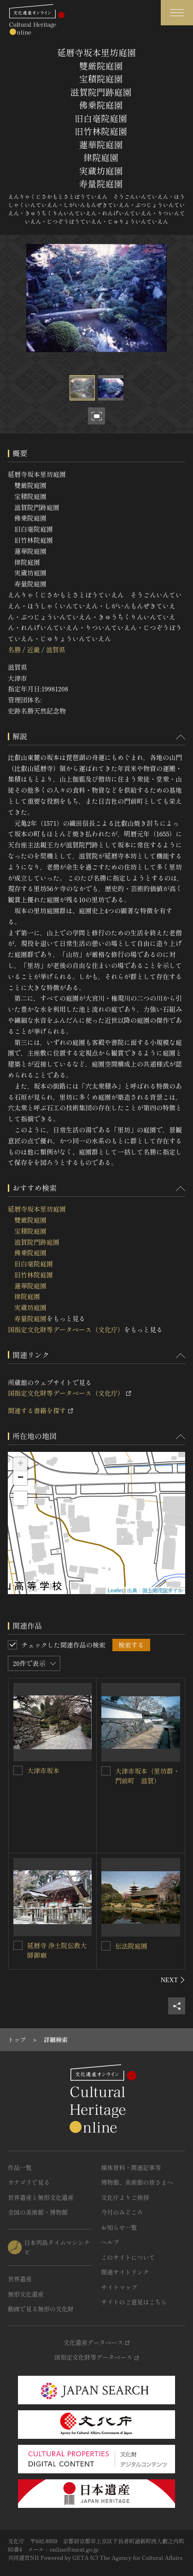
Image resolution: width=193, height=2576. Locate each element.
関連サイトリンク (125, 2272)
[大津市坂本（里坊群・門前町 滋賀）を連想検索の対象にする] (106, 1770)
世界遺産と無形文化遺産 (41, 2197)
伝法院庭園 (131, 1945)
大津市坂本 (43, 1770)
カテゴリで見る (29, 2182)
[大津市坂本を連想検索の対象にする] (18, 1770)
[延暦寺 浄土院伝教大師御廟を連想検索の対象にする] (18, 1945)
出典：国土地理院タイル (155, 1590)
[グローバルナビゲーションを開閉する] (177, 12)
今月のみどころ (122, 2212)
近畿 (33, 649)
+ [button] (20, 1464)
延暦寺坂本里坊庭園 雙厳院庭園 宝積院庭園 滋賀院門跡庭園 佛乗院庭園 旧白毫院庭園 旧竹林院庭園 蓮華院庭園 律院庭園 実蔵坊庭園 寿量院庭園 (37, 1263)
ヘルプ (110, 2242)
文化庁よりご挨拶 (125, 2197)
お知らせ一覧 (119, 2227)
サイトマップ (119, 2287)
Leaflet (115, 1590)
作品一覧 (20, 2167)
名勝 (14, 649)
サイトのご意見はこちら (134, 2302)
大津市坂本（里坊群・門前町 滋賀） (147, 1775)
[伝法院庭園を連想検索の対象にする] (106, 1945)
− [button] (20, 1478)
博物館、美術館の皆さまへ (137, 2182)
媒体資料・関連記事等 (131, 2167)
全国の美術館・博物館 (38, 2212)
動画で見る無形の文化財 (41, 2308)
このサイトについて (128, 2257)
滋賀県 (55, 649)
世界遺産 (20, 2278)
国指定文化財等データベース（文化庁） (66, 1329)
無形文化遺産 (26, 2294)
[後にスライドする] (173, 1980)
